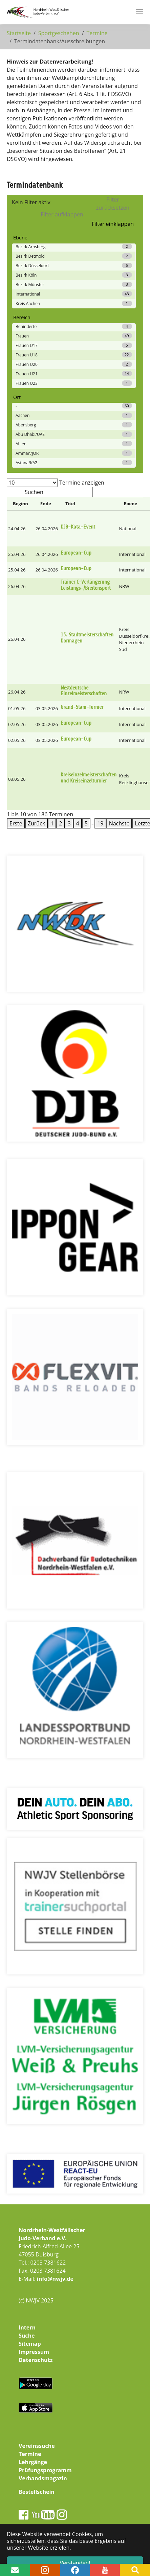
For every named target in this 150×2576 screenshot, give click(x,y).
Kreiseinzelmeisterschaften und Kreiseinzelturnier (88, 778)
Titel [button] (70, 503)
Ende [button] (45, 503)
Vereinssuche (37, 2446)
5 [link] (86, 823)
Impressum (34, 2352)
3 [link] (68, 823)
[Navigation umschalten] (139, 12)
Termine (30, 2454)
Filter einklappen (113, 224)
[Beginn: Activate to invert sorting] (20, 504)
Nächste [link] (119, 823)
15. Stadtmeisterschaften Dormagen (87, 638)
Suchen (34, 492)
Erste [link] (15, 823)
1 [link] (51, 823)
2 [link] (60, 823)
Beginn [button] (20, 503)
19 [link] (100, 823)
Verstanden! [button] (75, 2563)
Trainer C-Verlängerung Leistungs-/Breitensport (86, 585)
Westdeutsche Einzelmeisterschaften (84, 691)
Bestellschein (37, 2492)
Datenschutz (35, 2360)
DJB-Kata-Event (78, 527)
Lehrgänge (33, 2462)
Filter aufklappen (62, 214)
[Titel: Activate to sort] (88, 504)
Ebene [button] (130, 503)
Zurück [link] (36, 823)
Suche (27, 2335)
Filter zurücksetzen (112, 203)
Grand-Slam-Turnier (82, 707)
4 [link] (77, 823)
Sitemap (30, 2343)
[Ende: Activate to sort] (46, 504)
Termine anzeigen (81, 482)
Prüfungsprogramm (45, 2470)
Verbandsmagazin (43, 2478)
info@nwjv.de (55, 2278)
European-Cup (76, 553)
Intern (27, 2327)
